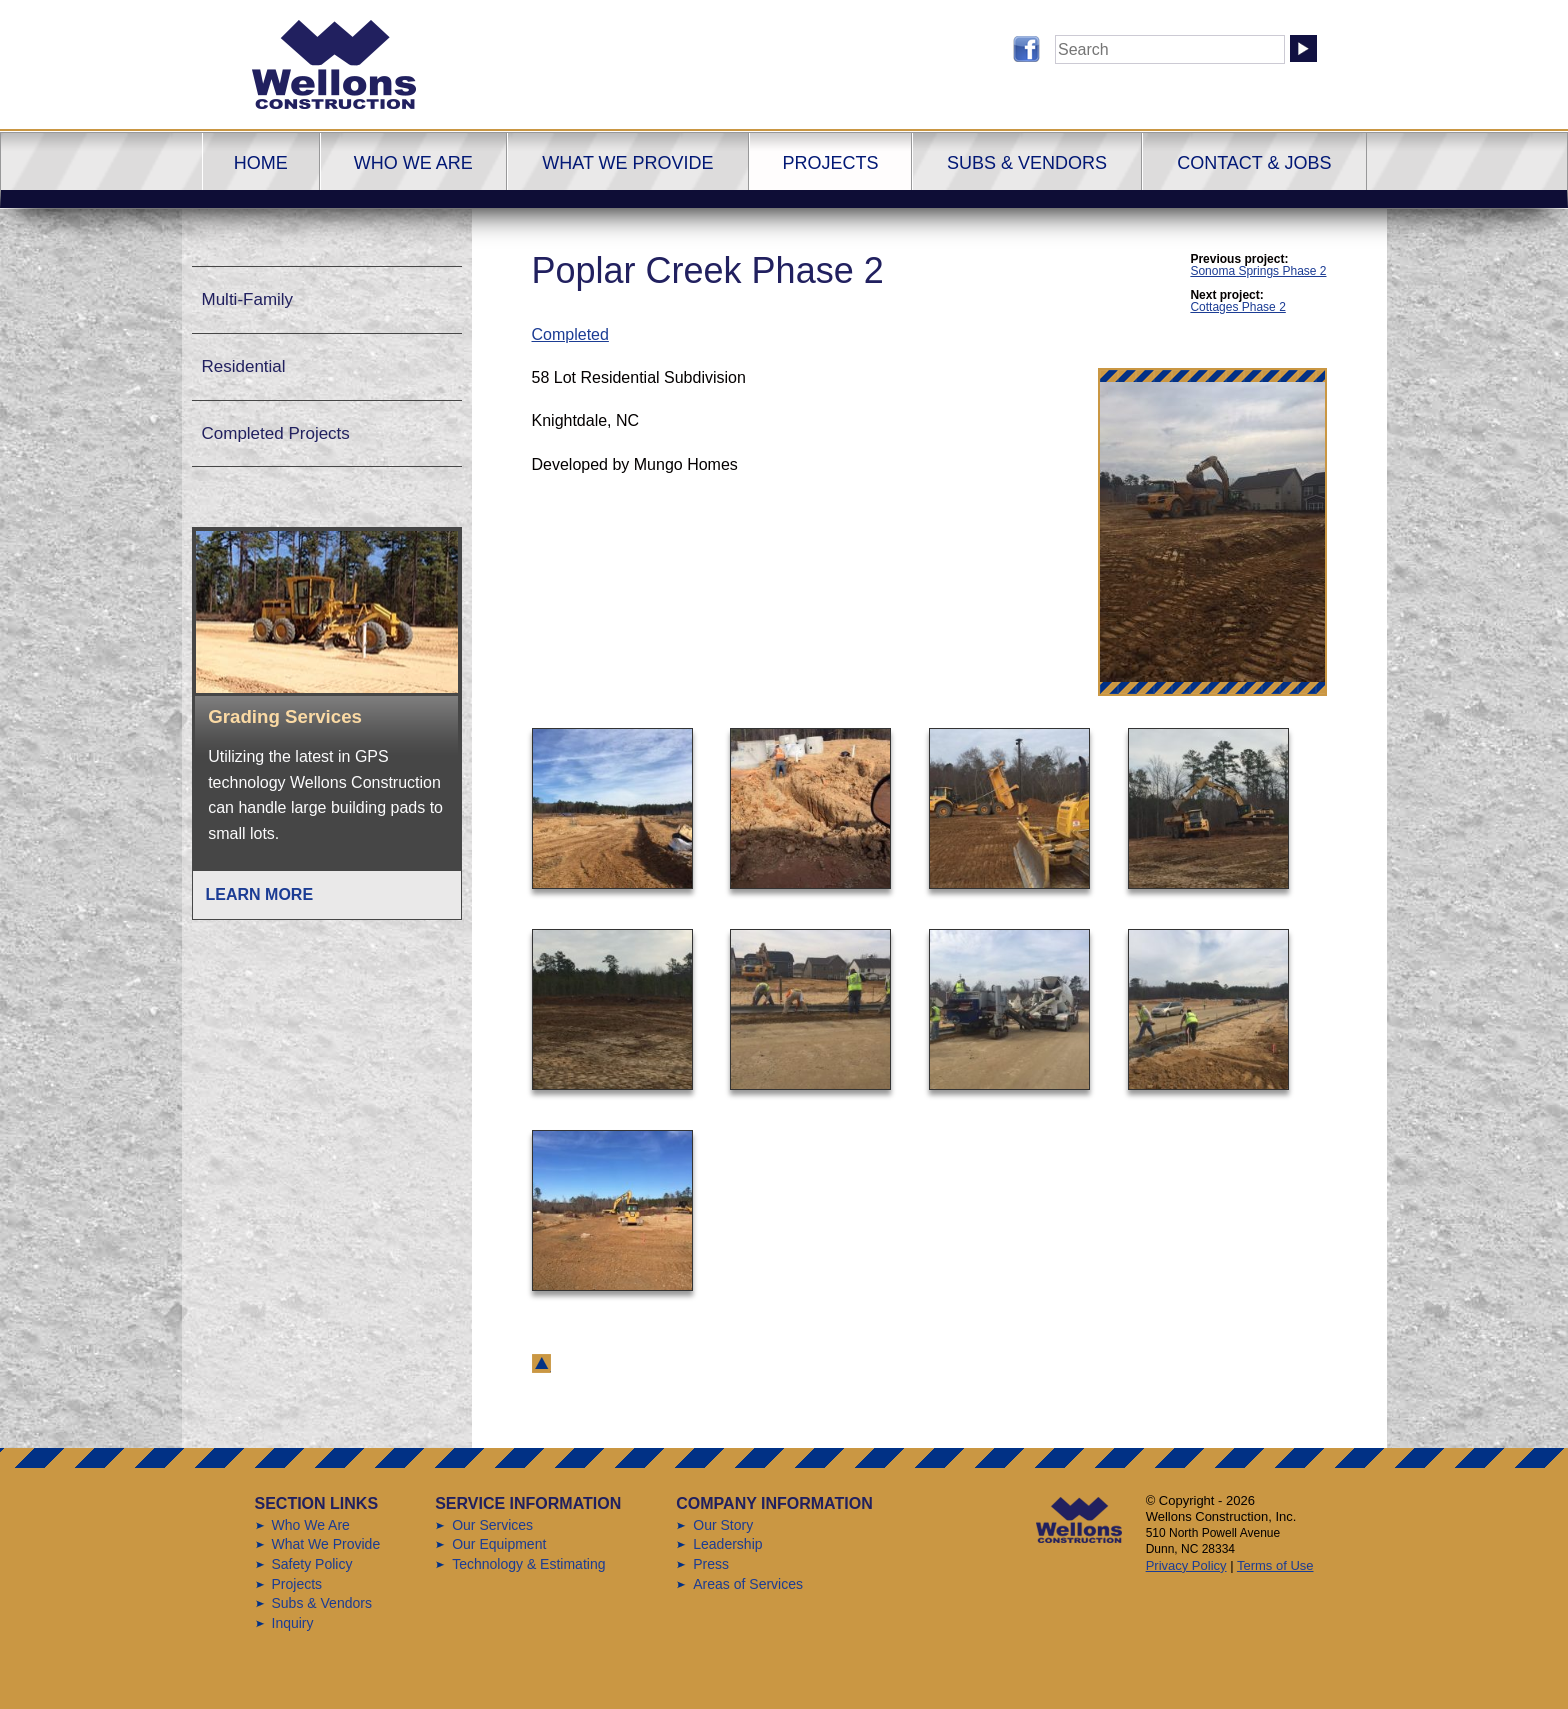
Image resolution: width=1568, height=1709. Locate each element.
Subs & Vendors (1027, 163)
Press (711, 1564)
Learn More (260, 894)
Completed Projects (276, 433)
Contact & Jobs (1254, 163)
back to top (541, 1363)
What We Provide (627, 163)
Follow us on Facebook (1026, 49)
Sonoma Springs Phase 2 (1258, 271)
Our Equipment (499, 1544)
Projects (830, 163)
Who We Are (413, 163)
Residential (244, 366)
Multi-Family (248, 299)
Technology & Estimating (528, 1564)
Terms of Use (1275, 1565)
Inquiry (293, 1623)
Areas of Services (748, 1584)
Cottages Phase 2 (1237, 307)
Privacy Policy (1186, 1565)
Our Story (723, 1525)
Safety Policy (312, 1564)
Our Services (492, 1525)
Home (261, 163)
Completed (570, 334)
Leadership (727, 1544)
